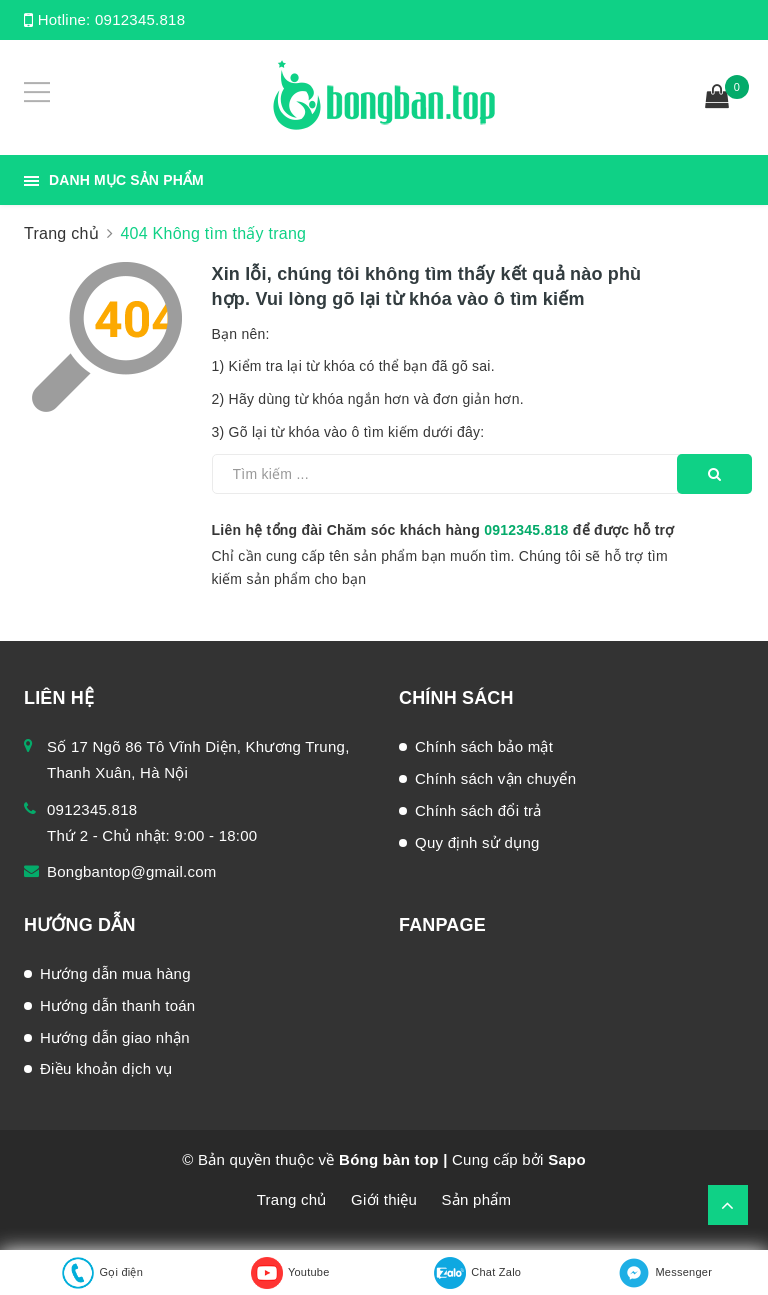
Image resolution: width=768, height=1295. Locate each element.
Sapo (567, 1159)
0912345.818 (140, 19)
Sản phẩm (477, 1199)
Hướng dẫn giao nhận (115, 1037)
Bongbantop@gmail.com (132, 871)
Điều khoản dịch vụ (106, 1068)
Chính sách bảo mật (484, 746)
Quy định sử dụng (477, 842)
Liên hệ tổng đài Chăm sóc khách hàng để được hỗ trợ (443, 530)
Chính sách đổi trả (478, 810)
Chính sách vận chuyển (495, 778)
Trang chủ (292, 1199)
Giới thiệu (384, 1199)
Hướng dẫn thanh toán (117, 1005)
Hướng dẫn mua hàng (115, 973)
